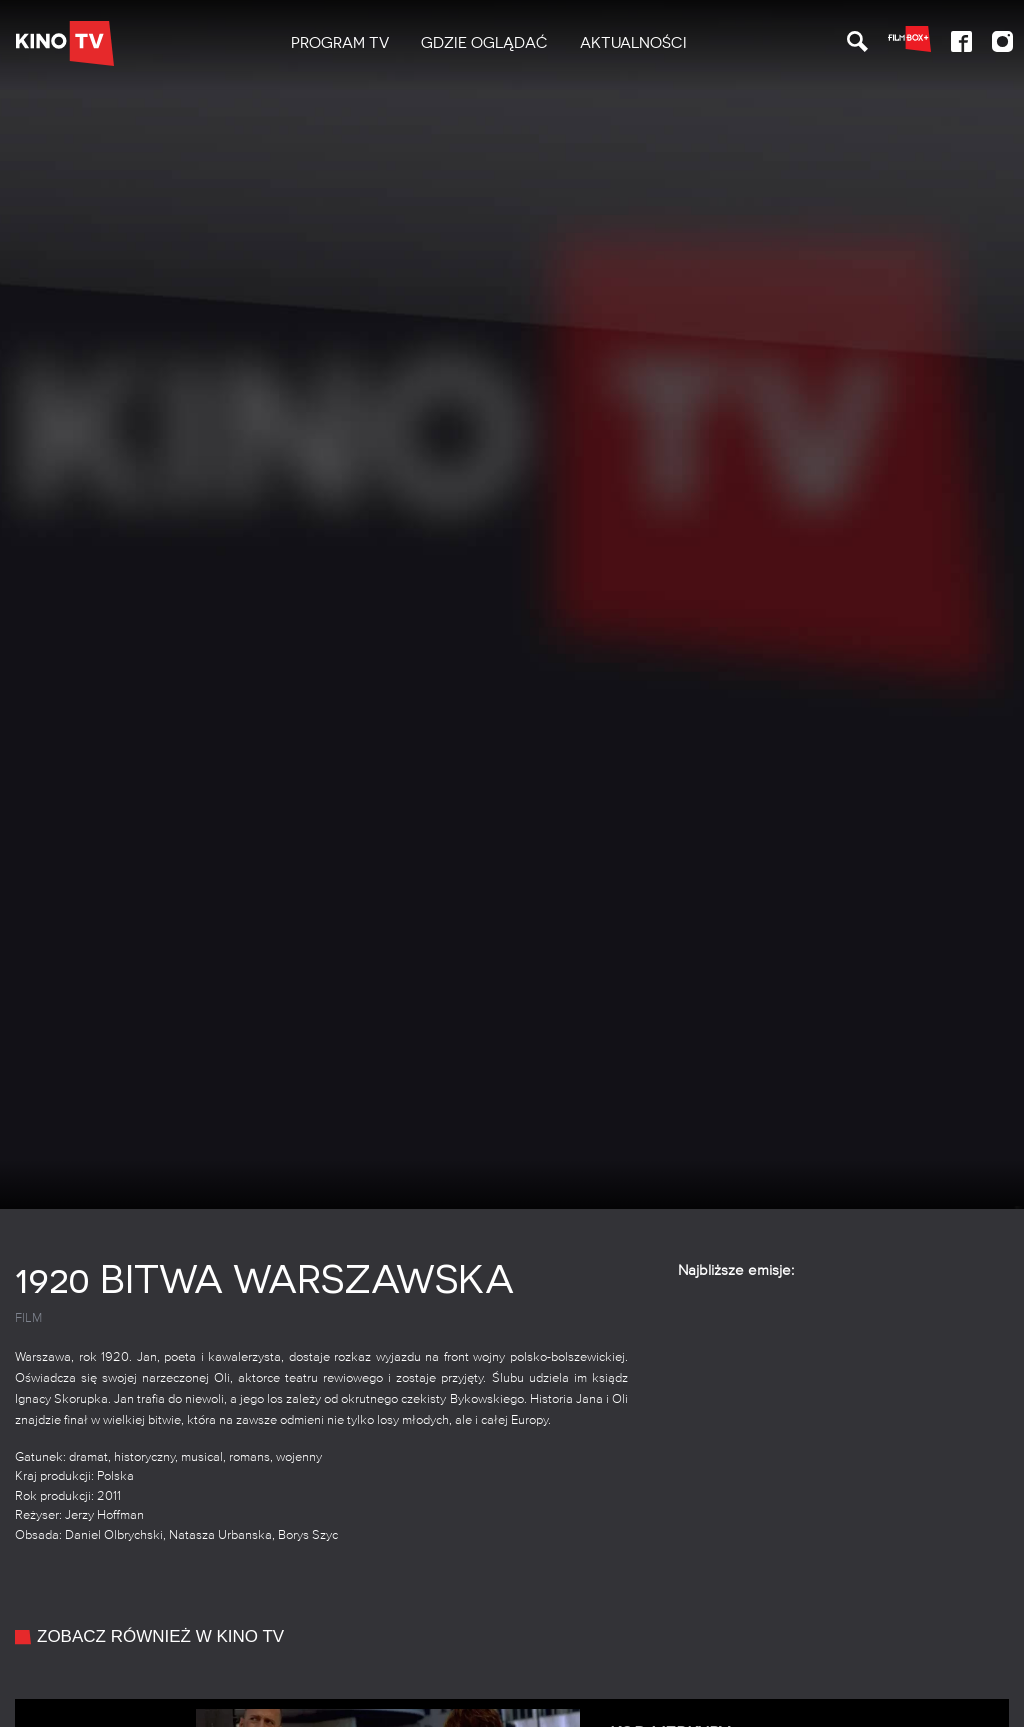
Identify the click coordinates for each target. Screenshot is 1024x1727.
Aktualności (633, 43)
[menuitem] (340, 43)
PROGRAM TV (340, 43)
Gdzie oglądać (484, 43)
